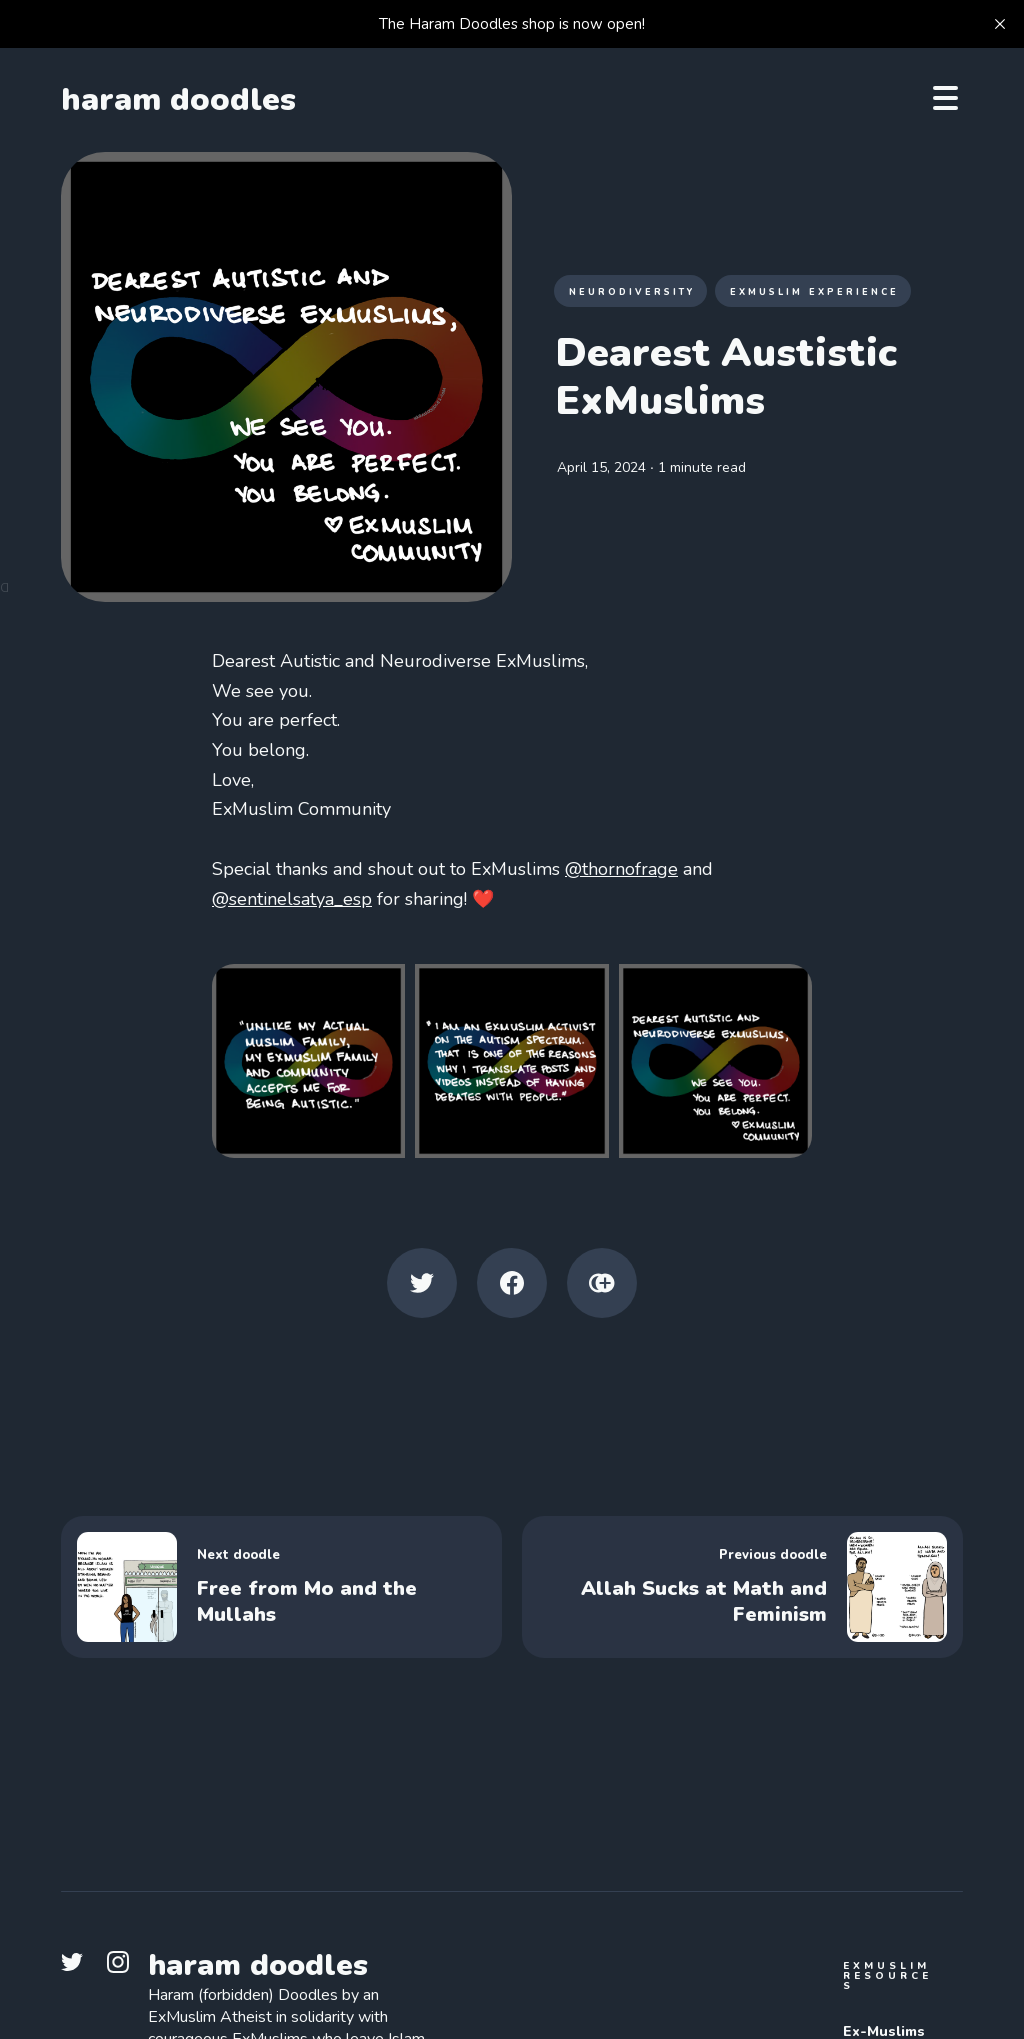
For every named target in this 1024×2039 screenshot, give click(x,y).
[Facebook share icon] (512, 1283)
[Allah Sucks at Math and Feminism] (742, 1587)
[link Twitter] (78, 1968)
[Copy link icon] (602, 1283)
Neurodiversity (632, 292)
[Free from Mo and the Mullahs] (281, 1587)
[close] (1000, 24)
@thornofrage (621, 869)
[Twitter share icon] (422, 1283)
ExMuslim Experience (814, 292)
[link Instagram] (124, 1968)
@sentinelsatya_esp (292, 899)
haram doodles (178, 100)
